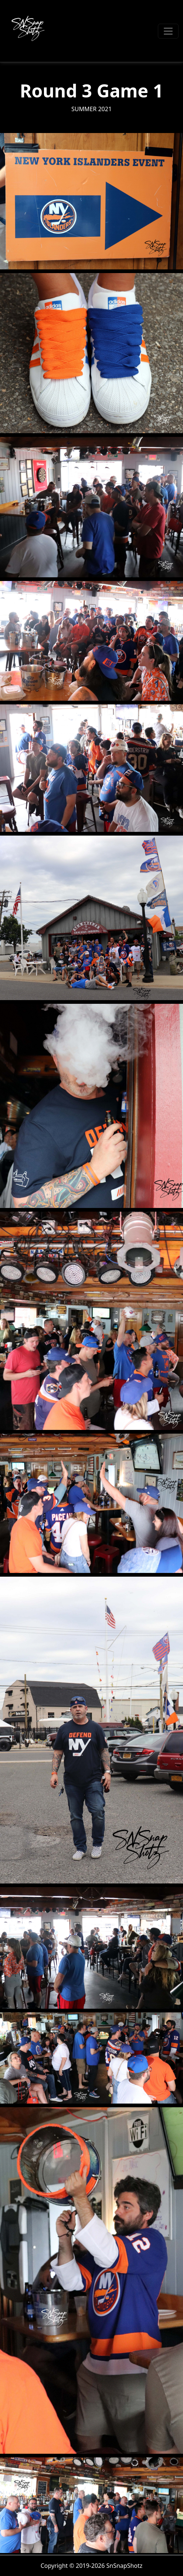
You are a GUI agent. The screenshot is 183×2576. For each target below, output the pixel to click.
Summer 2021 (91, 109)
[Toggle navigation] (168, 31)
